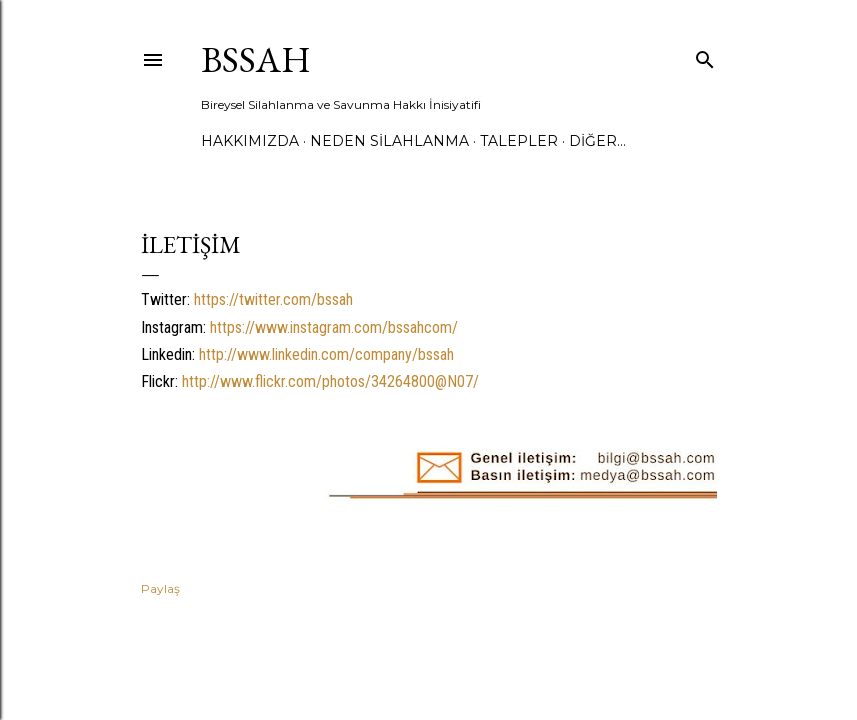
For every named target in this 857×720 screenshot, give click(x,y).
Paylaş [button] (160, 588)
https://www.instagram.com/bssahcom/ (334, 327)
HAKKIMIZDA (250, 141)
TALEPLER (519, 141)
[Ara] (705, 55)
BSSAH (256, 59)
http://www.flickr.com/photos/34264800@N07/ (330, 381)
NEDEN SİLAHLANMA (389, 141)
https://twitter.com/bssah (273, 299)
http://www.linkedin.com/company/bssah (326, 354)
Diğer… (597, 141)
